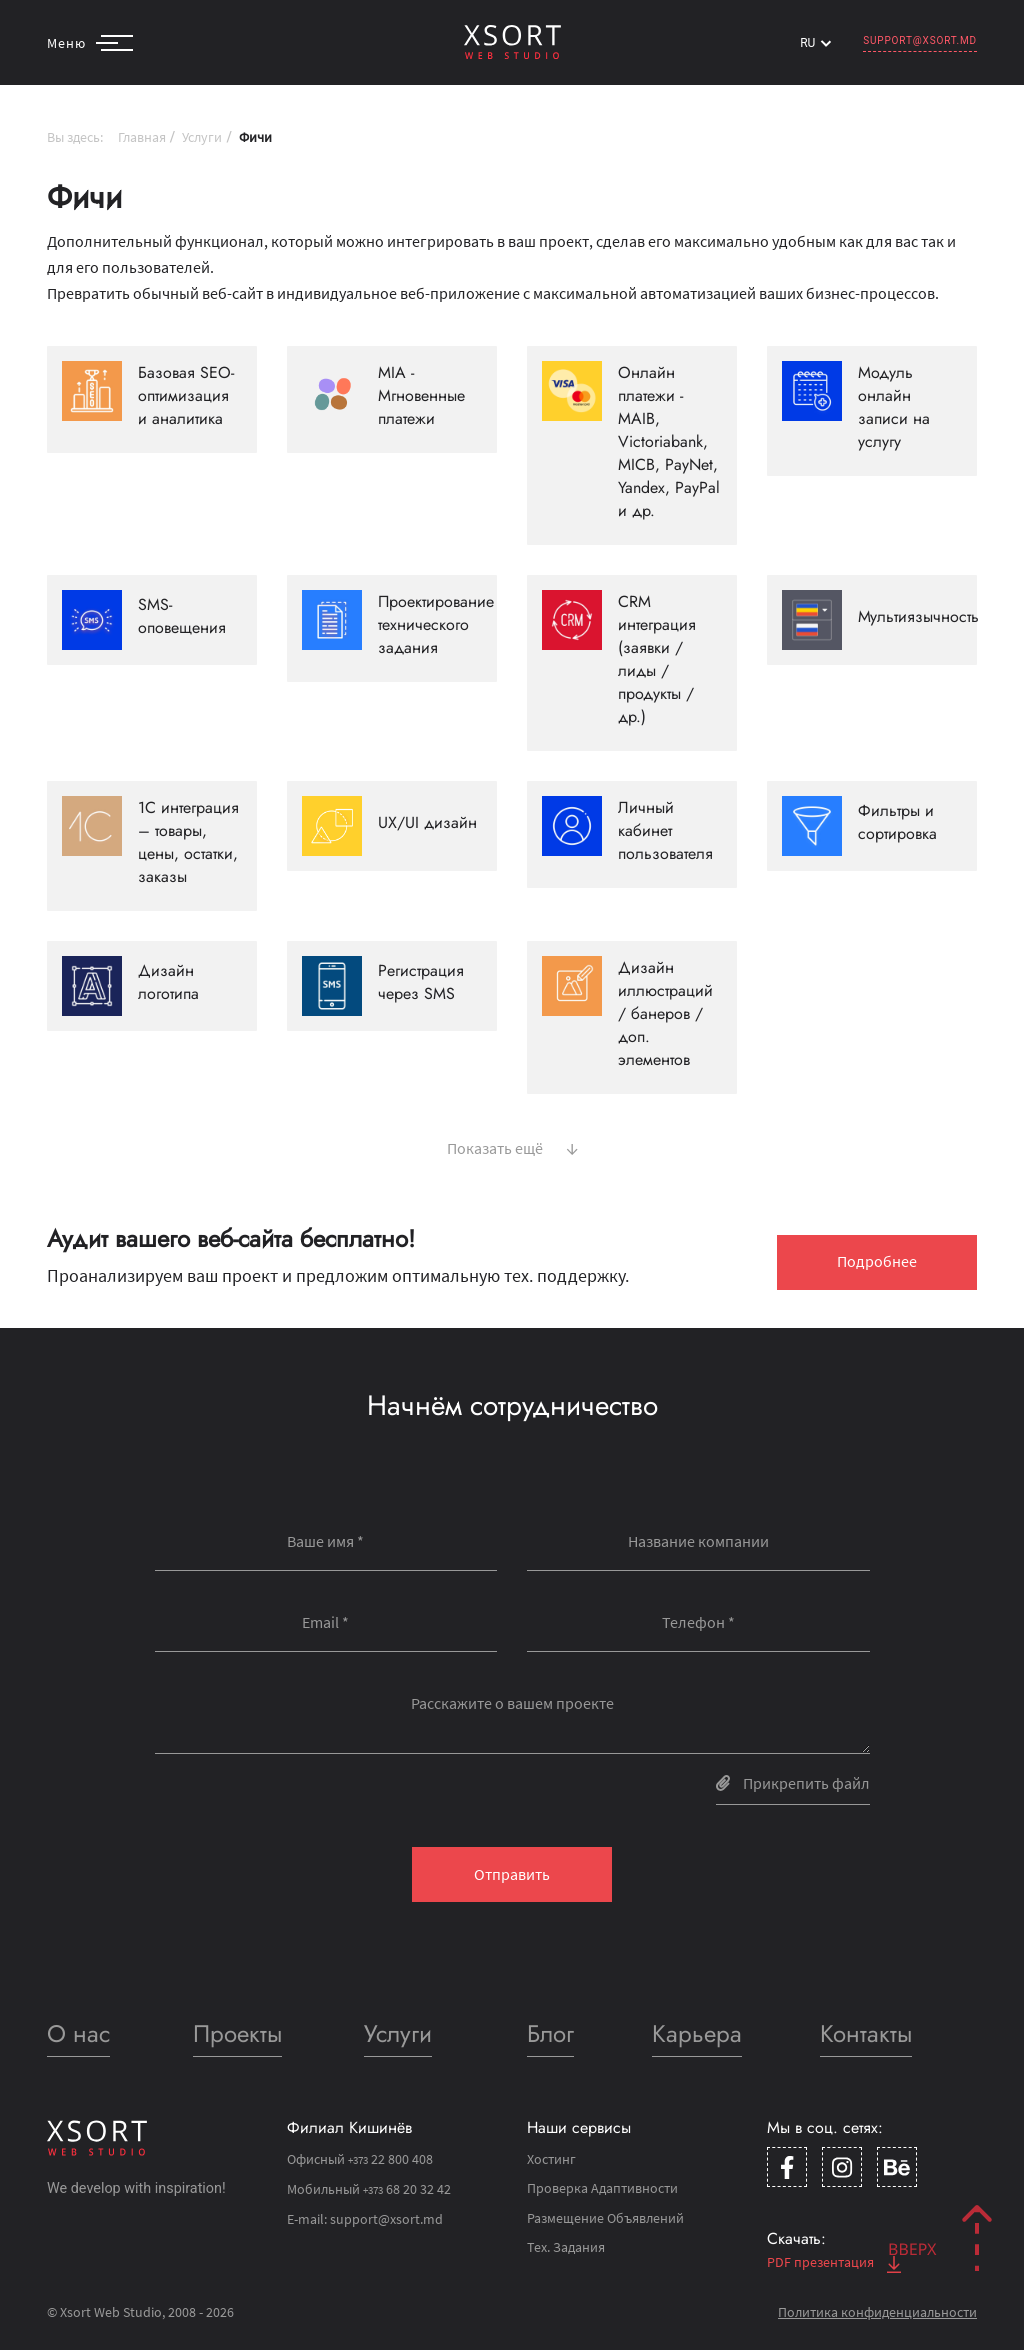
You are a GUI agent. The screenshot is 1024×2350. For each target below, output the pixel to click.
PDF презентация (834, 2262)
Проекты (237, 2033)
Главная (142, 137)
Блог (550, 2033)
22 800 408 (390, 2159)
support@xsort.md (920, 40)
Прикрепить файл (793, 1783)
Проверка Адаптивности (602, 2188)
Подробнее (877, 1261)
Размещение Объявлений (605, 2218)
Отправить (512, 1874)
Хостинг (551, 2159)
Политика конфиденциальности (877, 2312)
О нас (78, 2033)
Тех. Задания (566, 2247)
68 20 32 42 (407, 2189)
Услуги (202, 137)
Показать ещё (512, 1146)
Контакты (866, 2033)
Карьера (697, 2033)
